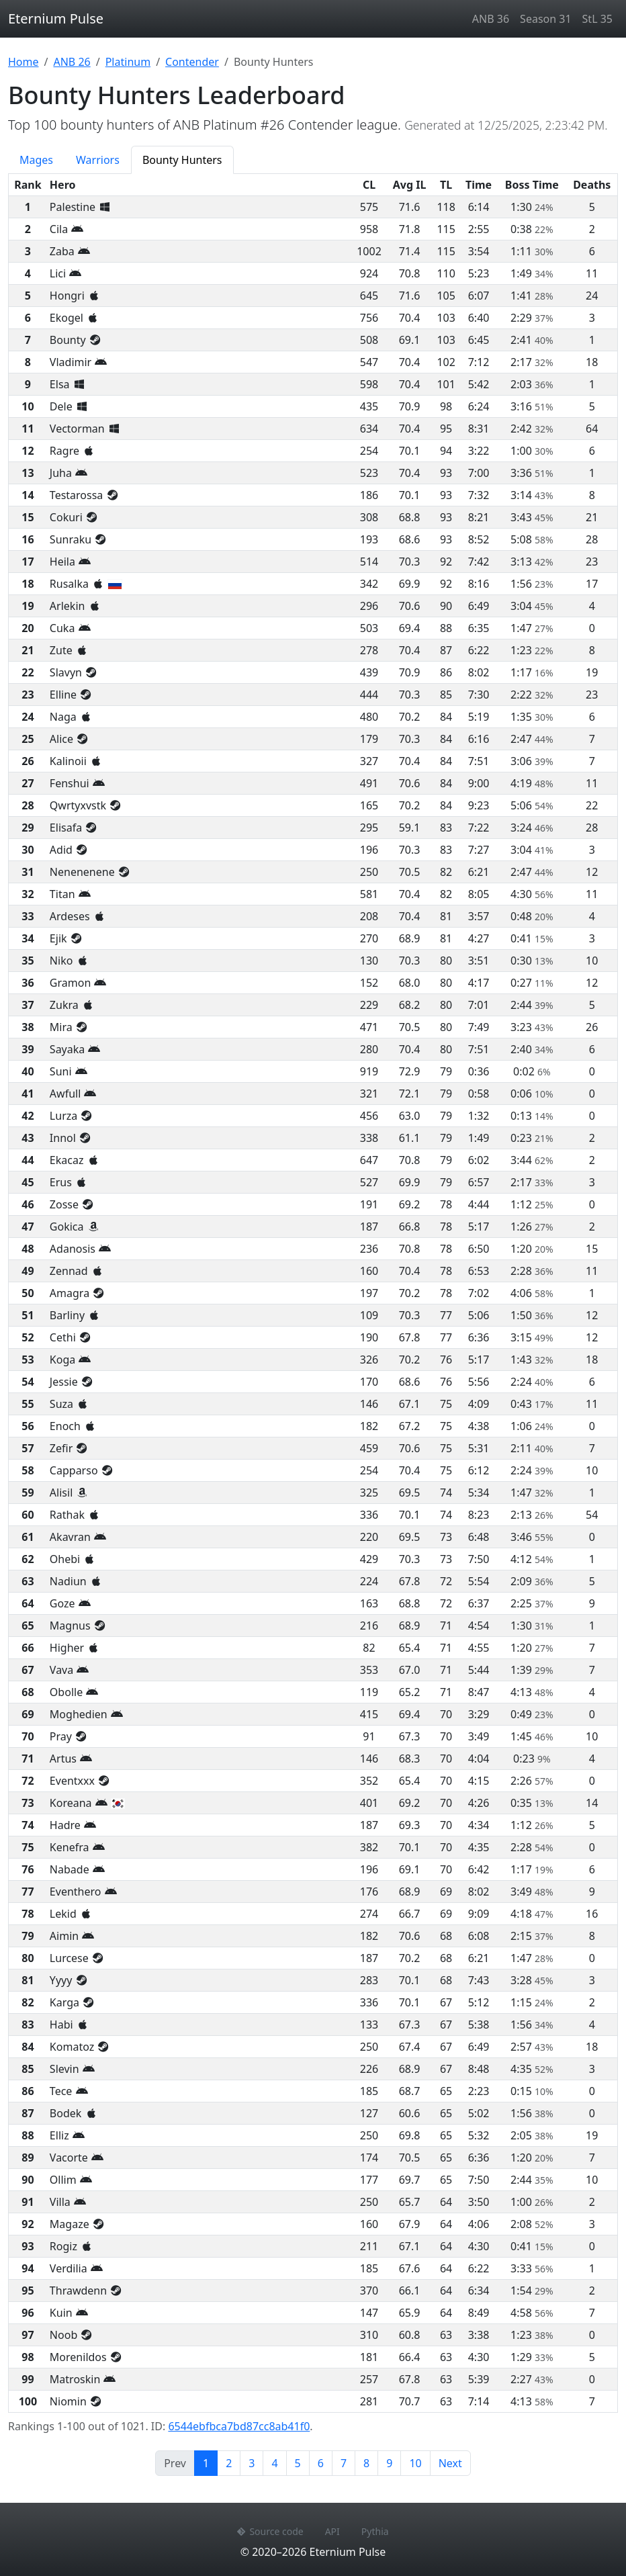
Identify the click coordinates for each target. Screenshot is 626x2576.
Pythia (375, 2531)
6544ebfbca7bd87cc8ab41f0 (239, 2426)
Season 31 (545, 18)
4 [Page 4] (274, 2463)
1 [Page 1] (210, 2462)
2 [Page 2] (229, 2463)
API (332, 2531)
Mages (36, 159)
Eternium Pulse (55, 18)
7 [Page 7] (344, 2463)
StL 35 (597, 18)
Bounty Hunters (182, 159)
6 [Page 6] (321, 2463)
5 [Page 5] (298, 2463)
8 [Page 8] (366, 2463)
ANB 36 (490, 18)
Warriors (98, 159)
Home (23, 61)
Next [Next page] (450, 2463)
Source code (270, 2531)
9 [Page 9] (389, 2463)
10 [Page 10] (415, 2463)
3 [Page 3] (252, 2463)
